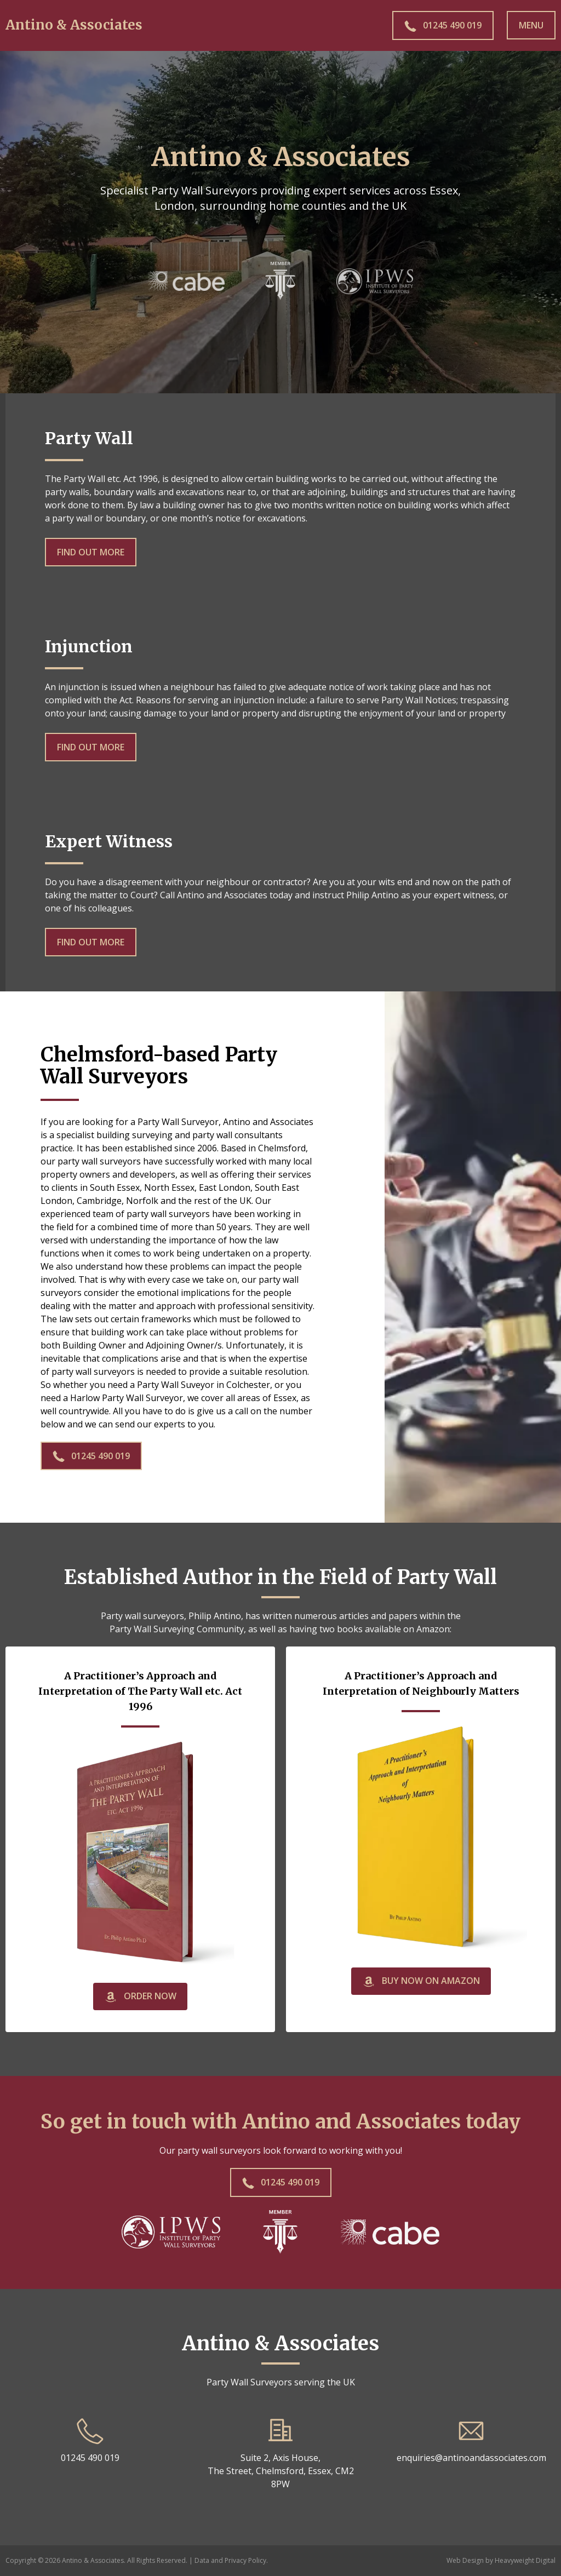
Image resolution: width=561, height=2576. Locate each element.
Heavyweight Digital (525, 2560)
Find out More (90, 552)
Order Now (140, 1997)
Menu (531, 25)
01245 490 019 (91, 1456)
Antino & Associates (73, 24)
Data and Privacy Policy (230, 2560)
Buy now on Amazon (421, 1981)
